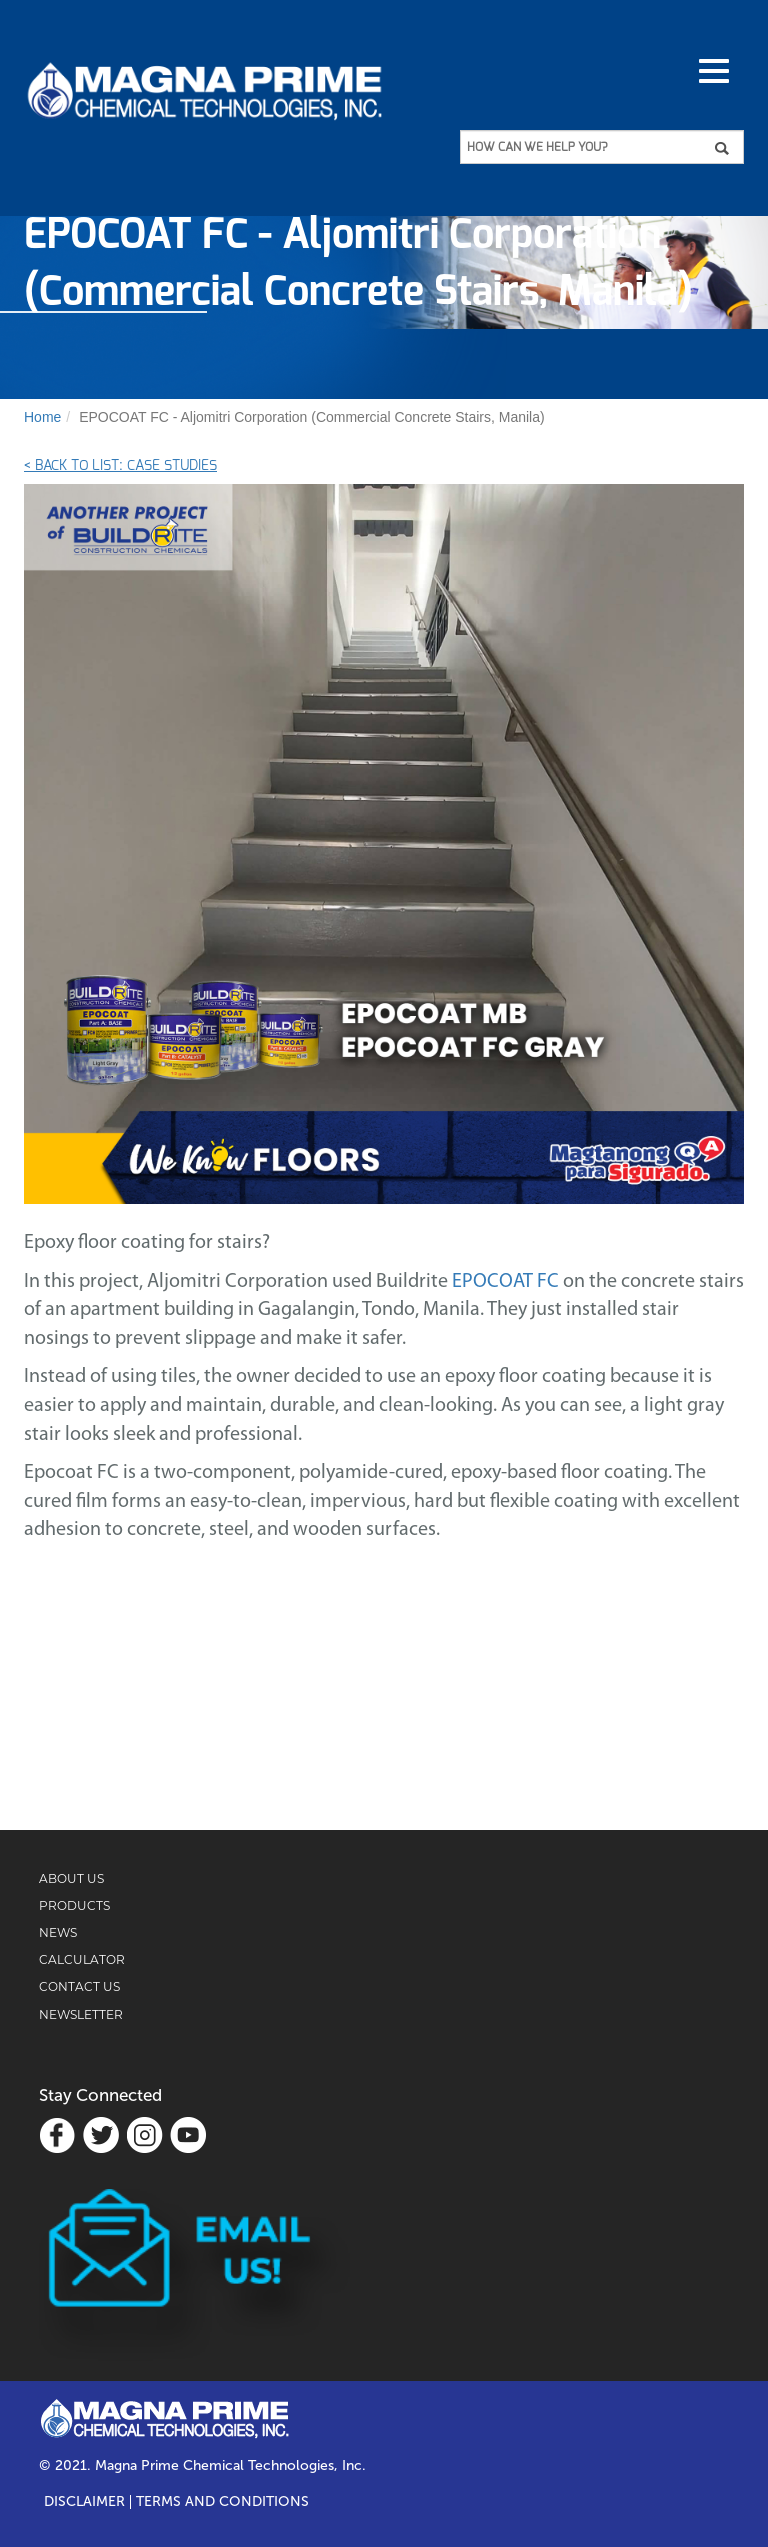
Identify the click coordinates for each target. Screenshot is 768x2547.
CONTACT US (79, 1986)
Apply (728, 148)
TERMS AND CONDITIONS (222, 2502)
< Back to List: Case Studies (120, 466)
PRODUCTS (74, 1905)
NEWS (58, 1932)
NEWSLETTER (81, 2014)
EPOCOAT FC (505, 1282)
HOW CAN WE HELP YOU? (537, 147)
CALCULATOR (82, 1959)
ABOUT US (71, 1878)
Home (42, 417)
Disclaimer (84, 2502)
